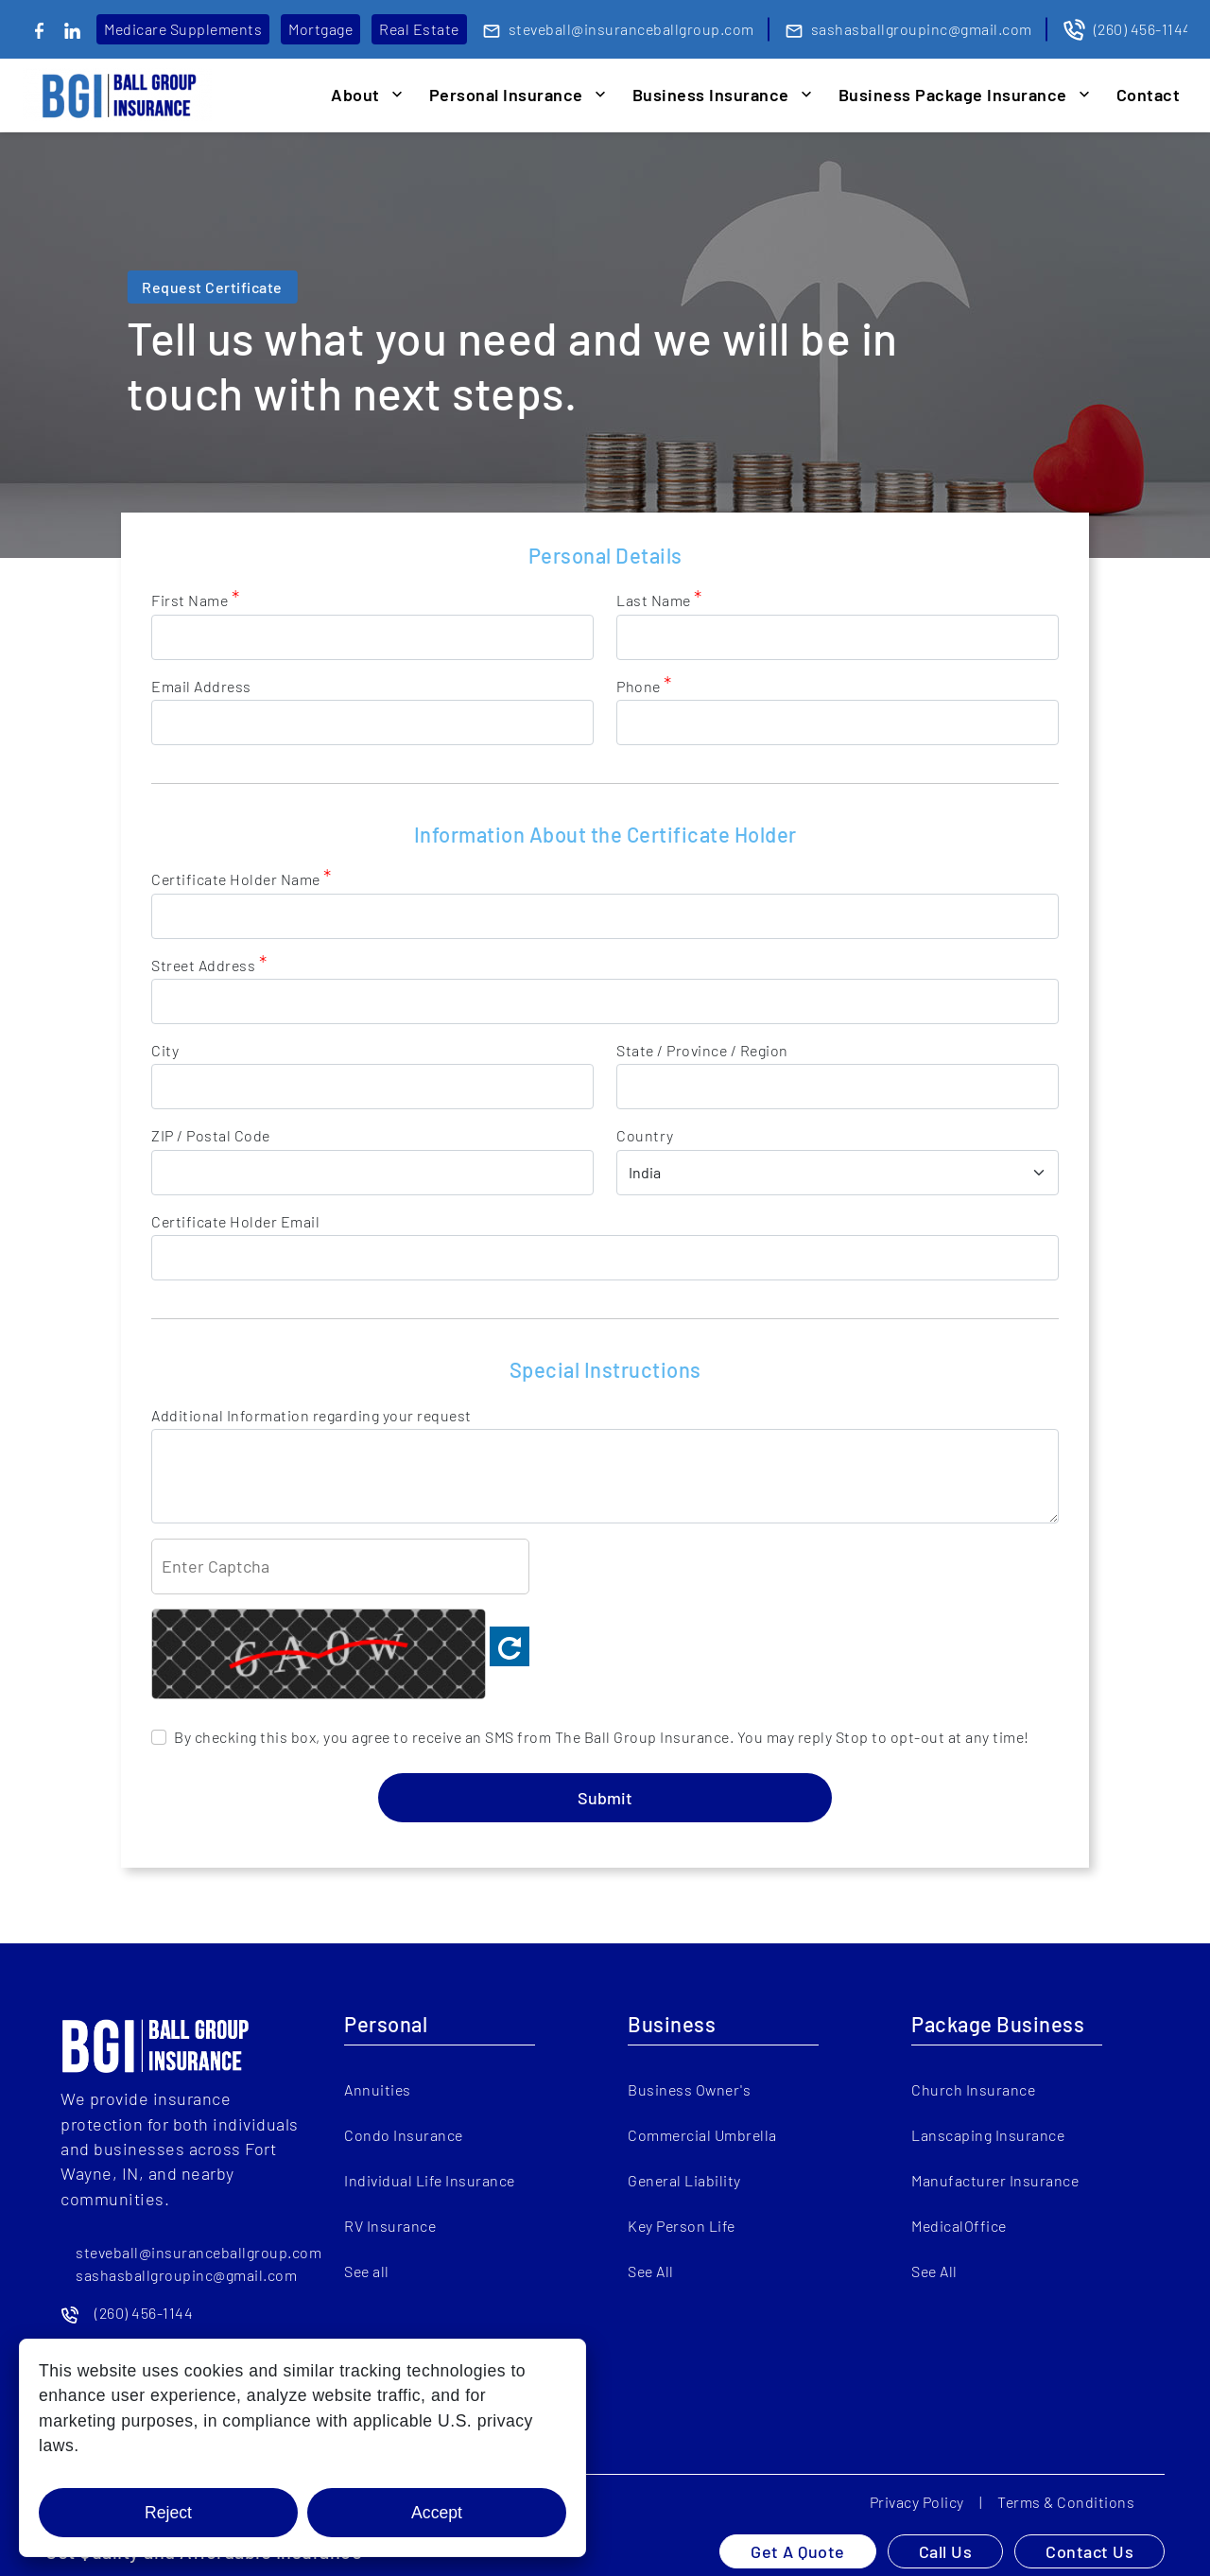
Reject (168, 2512)
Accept (436, 2512)
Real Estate (419, 29)
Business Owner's (689, 2089)
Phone (644, 685)
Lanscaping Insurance (987, 2135)
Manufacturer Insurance (995, 2180)
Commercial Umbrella (702, 2135)
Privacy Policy (917, 2502)
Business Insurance (710, 94)
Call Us (946, 2551)
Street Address (209, 964)
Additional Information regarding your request (311, 1415)
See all (366, 2271)
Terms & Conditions (1065, 2502)
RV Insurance (390, 2226)
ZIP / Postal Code (210, 1135)
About (355, 94)
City (165, 1050)
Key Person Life (681, 2226)
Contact (1148, 94)
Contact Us (1089, 2551)
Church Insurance (973, 2089)
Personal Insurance (506, 94)
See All (651, 2271)
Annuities (377, 2089)
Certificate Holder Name (241, 878)
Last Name (659, 599)
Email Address (201, 686)
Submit (605, 1797)
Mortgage (320, 29)
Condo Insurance (403, 2135)
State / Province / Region (702, 1050)
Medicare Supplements (183, 29)
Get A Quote (798, 2551)
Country (645, 1135)
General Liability (684, 2180)
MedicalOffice (959, 2226)
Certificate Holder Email (235, 1221)
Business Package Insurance (952, 94)
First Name (195, 599)
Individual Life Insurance (429, 2180)
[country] (837, 1172)
